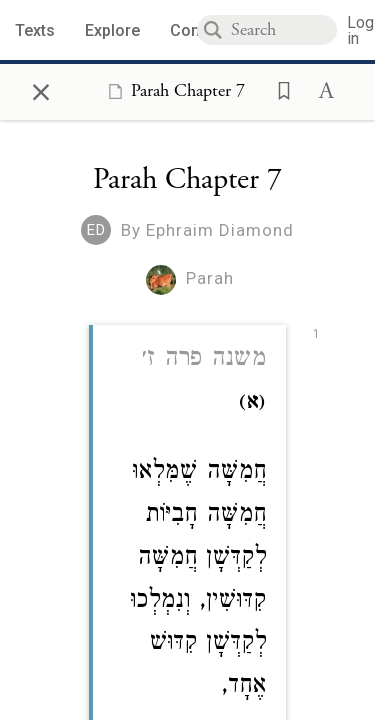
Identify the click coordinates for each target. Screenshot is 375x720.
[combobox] (284, 30)
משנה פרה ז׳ (204, 360)
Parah (210, 278)
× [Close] (41, 89)
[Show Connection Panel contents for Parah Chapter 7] (172, 91)
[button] (278, 89)
